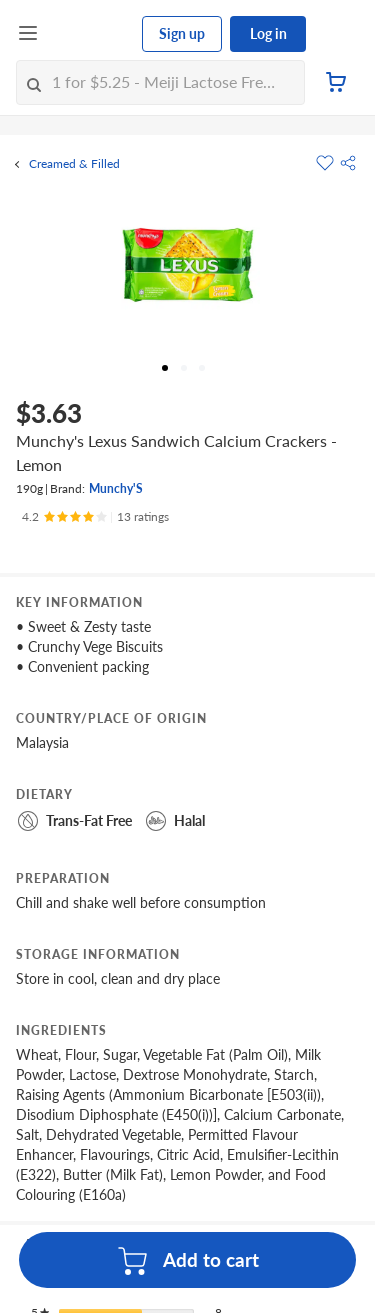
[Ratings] (95, 517)
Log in (268, 33)
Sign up (182, 33)
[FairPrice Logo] (91, 34)
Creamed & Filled (74, 164)
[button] (348, 163)
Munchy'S (116, 488)
